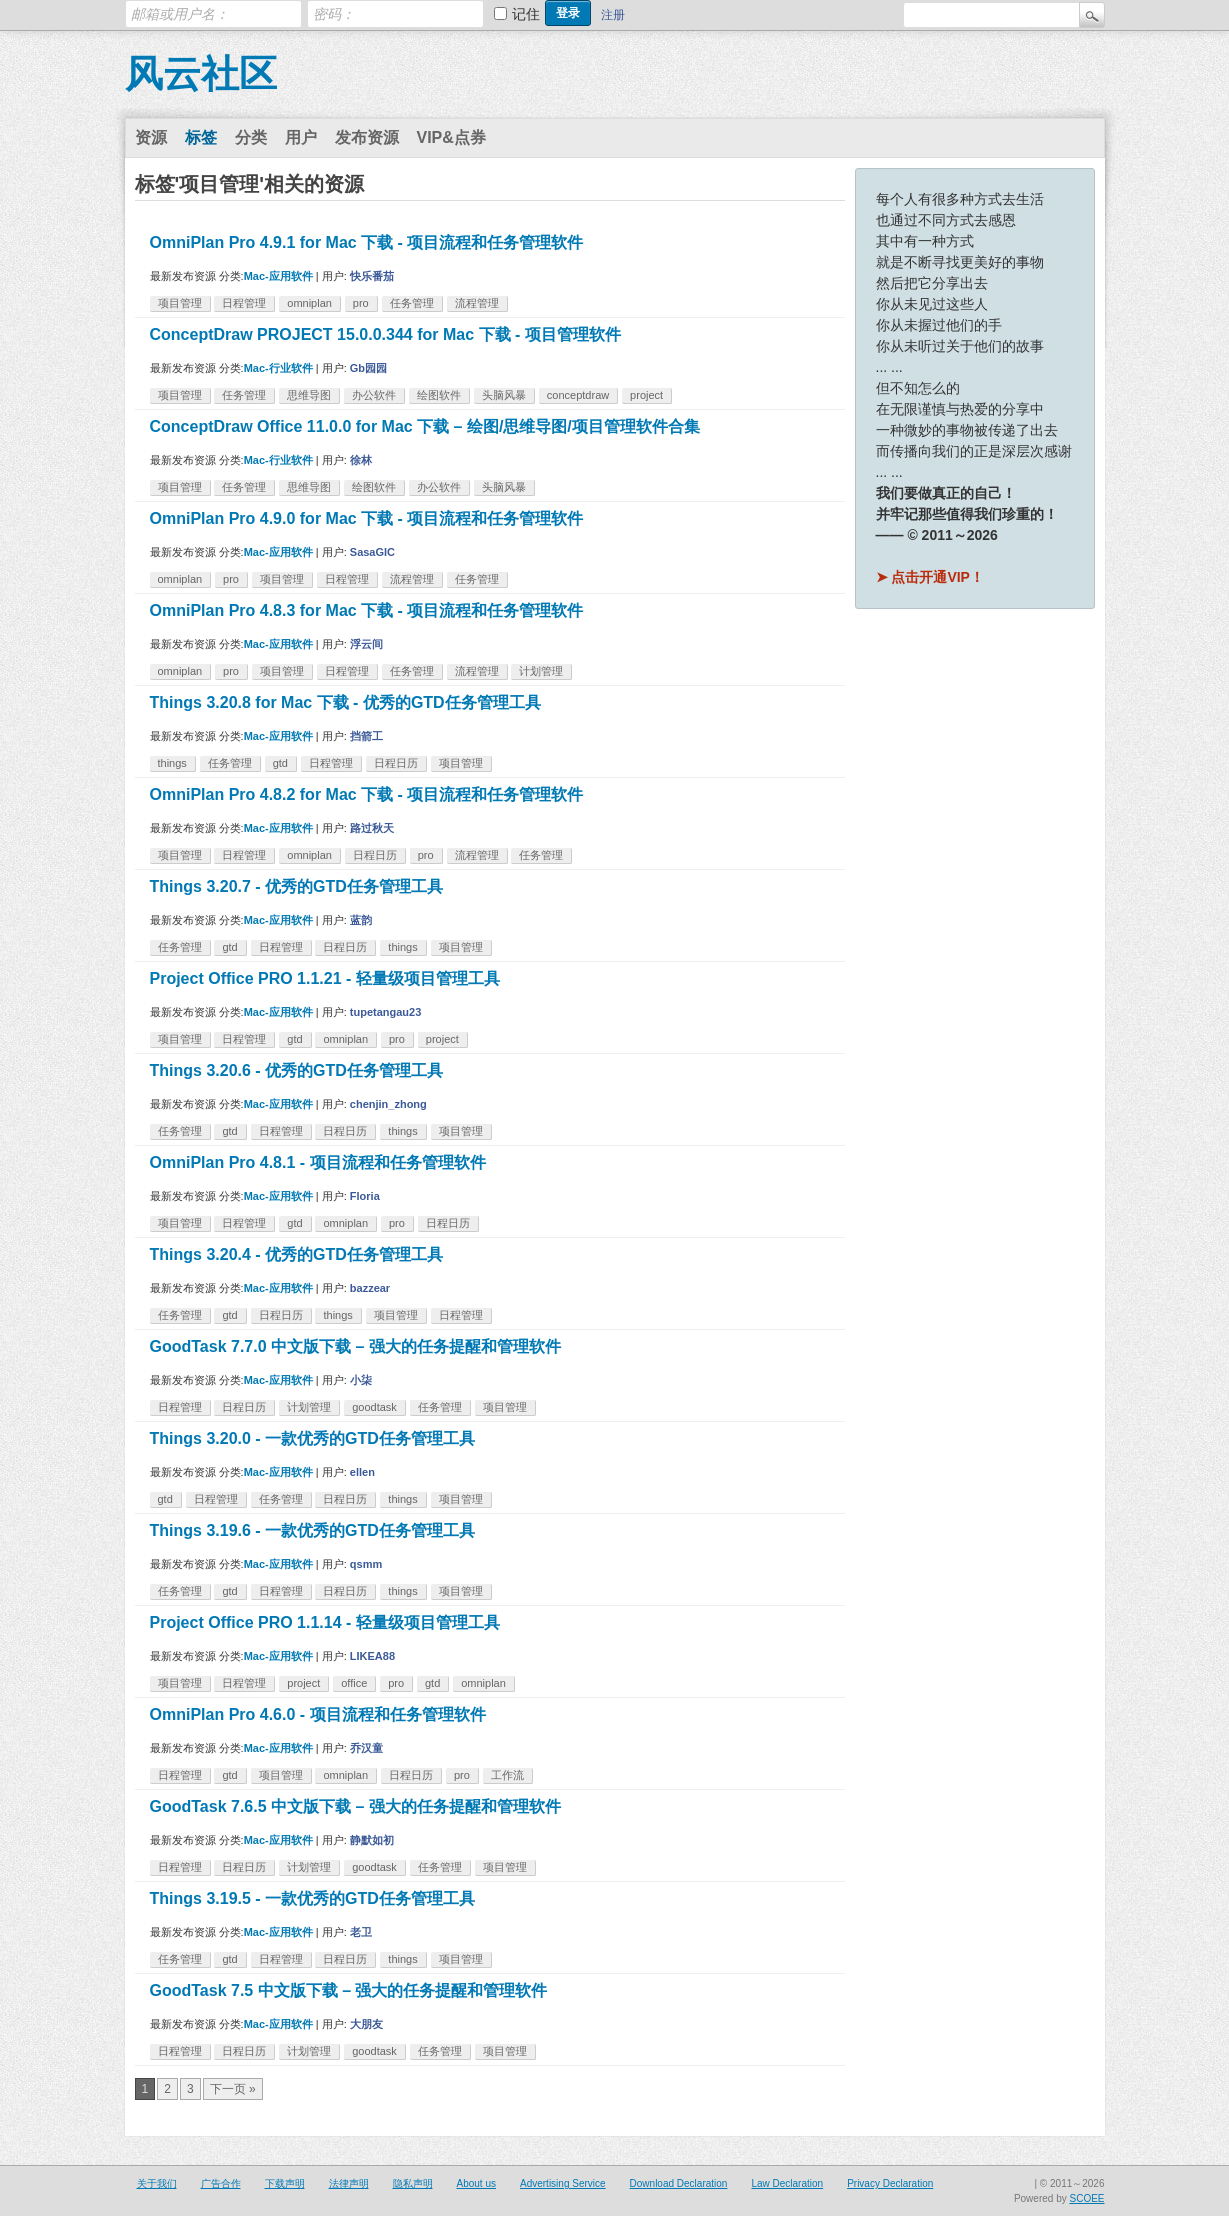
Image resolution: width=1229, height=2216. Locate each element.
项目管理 (180, 303)
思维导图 (309, 395)
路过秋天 (372, 828)
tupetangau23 (386, 1012)
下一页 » (233, 2089)
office (354, 1683)
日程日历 (396, 763)
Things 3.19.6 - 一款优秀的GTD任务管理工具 (312, 1530)
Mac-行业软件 (278, 368)
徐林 (361, 460)
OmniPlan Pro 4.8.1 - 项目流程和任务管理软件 (318, 1162)
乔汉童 (366, 1748)
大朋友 (366, 2024)
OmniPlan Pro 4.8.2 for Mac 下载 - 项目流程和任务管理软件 (367, 794)
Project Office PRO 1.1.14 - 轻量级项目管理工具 (325, 1622)
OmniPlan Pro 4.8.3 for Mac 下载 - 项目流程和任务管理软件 (367, 610)
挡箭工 (366, 736)
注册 (613, 15)
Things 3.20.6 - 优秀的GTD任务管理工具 (296, 1070)
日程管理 (244, 303)
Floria (365, 1196)
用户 (301, 137)
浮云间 (366, 644)
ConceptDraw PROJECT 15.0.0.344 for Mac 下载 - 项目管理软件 (385, 334)
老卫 (361, 1932)
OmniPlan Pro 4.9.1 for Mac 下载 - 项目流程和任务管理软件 (367, 242)
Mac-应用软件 (278, 276)
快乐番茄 (372, 276)
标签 (201, 137)
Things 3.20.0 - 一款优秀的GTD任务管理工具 (312, 1438)
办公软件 (374, 395)
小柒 (361, 1380)
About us (476, 2183)
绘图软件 (439, 395)
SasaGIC (372, 552)
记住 (526, 14)
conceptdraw (578, 395)
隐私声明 (413, 2183)
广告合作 (221, 2183)
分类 (251, 137)
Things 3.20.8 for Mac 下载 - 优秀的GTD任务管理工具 (345, 702)
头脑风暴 (504, 395)
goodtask (374, 1407)
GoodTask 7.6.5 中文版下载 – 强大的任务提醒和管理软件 (355, 1806)
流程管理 (477, 303)
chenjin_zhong (388, 1104)
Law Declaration (787, 2183)
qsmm (366, 1564)
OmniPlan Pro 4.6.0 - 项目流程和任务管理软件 (318, 1714)
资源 (151, 137)
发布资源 (367, 137)
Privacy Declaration (890, 2183)
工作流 (507, 1775)
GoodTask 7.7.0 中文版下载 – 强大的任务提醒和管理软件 (355, 1346)
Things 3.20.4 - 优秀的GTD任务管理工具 (296, 1254)
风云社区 (201, 74)
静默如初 (372, 1840)
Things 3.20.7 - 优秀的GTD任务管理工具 (296, 886)
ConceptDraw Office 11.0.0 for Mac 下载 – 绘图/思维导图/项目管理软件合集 (425, 426)
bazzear (370, 1288)
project (646, 395)
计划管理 (541, 671)
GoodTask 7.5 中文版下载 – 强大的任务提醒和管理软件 (349, 1990)
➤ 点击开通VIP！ (930, 577)
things (172, 763)
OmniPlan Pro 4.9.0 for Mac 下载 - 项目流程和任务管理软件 (367, 518)
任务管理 (412, 303)
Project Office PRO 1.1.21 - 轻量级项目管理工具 (325, 978)
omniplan (309, 303)
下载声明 (285, 2183)
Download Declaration (679, 2183)
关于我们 (157, 2183)
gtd (280, 763)
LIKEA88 (372, 1656)
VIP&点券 (451, 137)
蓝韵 (361, 920)
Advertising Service (563, 2183)
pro (361, 303)
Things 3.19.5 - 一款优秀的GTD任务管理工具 (312, 1898)
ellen (362, 1472)
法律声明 (349, 2183)
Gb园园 (368, 368)
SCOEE (1086, 2198)
